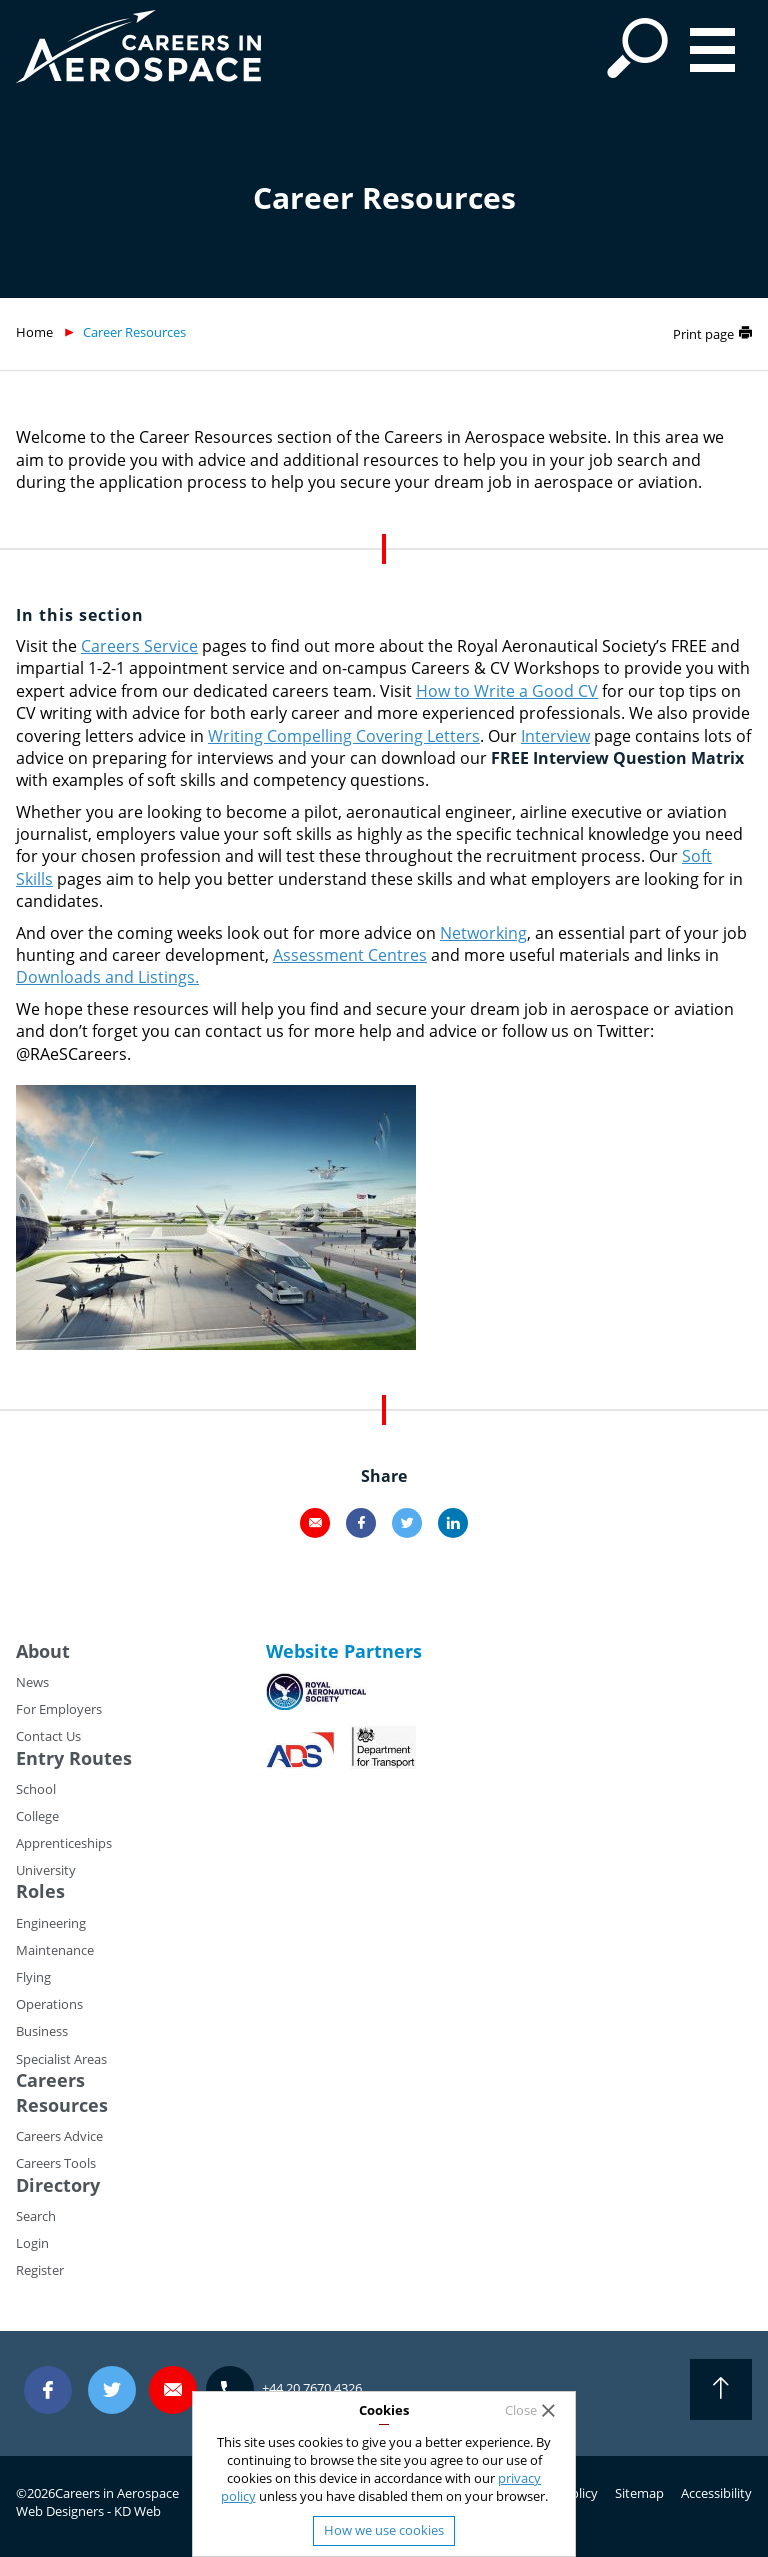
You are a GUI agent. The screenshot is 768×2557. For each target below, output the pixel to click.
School (36, 1789)
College (37, 1816)
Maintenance (55, 1950)
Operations (49, 2004)
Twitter (407, 1523)
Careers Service (139, 646)
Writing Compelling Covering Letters (344, 736)
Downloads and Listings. (107, 977)
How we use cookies (384, 2530)
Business (42, 2031)
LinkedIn (453, 1523)
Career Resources (134, 332)
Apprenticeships (64, 1843)
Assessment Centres (350, 955)
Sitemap (639, 2493)
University (46, 1870)
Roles (40, 1891)
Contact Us (48, 1736)
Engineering (51, 1923)
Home (34, 332)
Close (521, 2410)
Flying (33, 1977)
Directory (58, 2185)
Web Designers (60, 2511)
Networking (483, 933)
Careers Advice (59, 2136)
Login (32, 2243)
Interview (555, 736)
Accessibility (716, 2493)
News (32, 1682)
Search (36, 2216)
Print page (703, 334)
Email (315, 1523)
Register (40, 2270)
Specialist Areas (61, 2059)
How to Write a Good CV (507, 691)
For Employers (59, 1709)
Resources (62, 2105)
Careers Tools (56, 2163)
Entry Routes (74, 1758)
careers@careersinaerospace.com (173, 2389)
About (43, 1651)
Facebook (361, 1523)
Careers (50, 2080)
